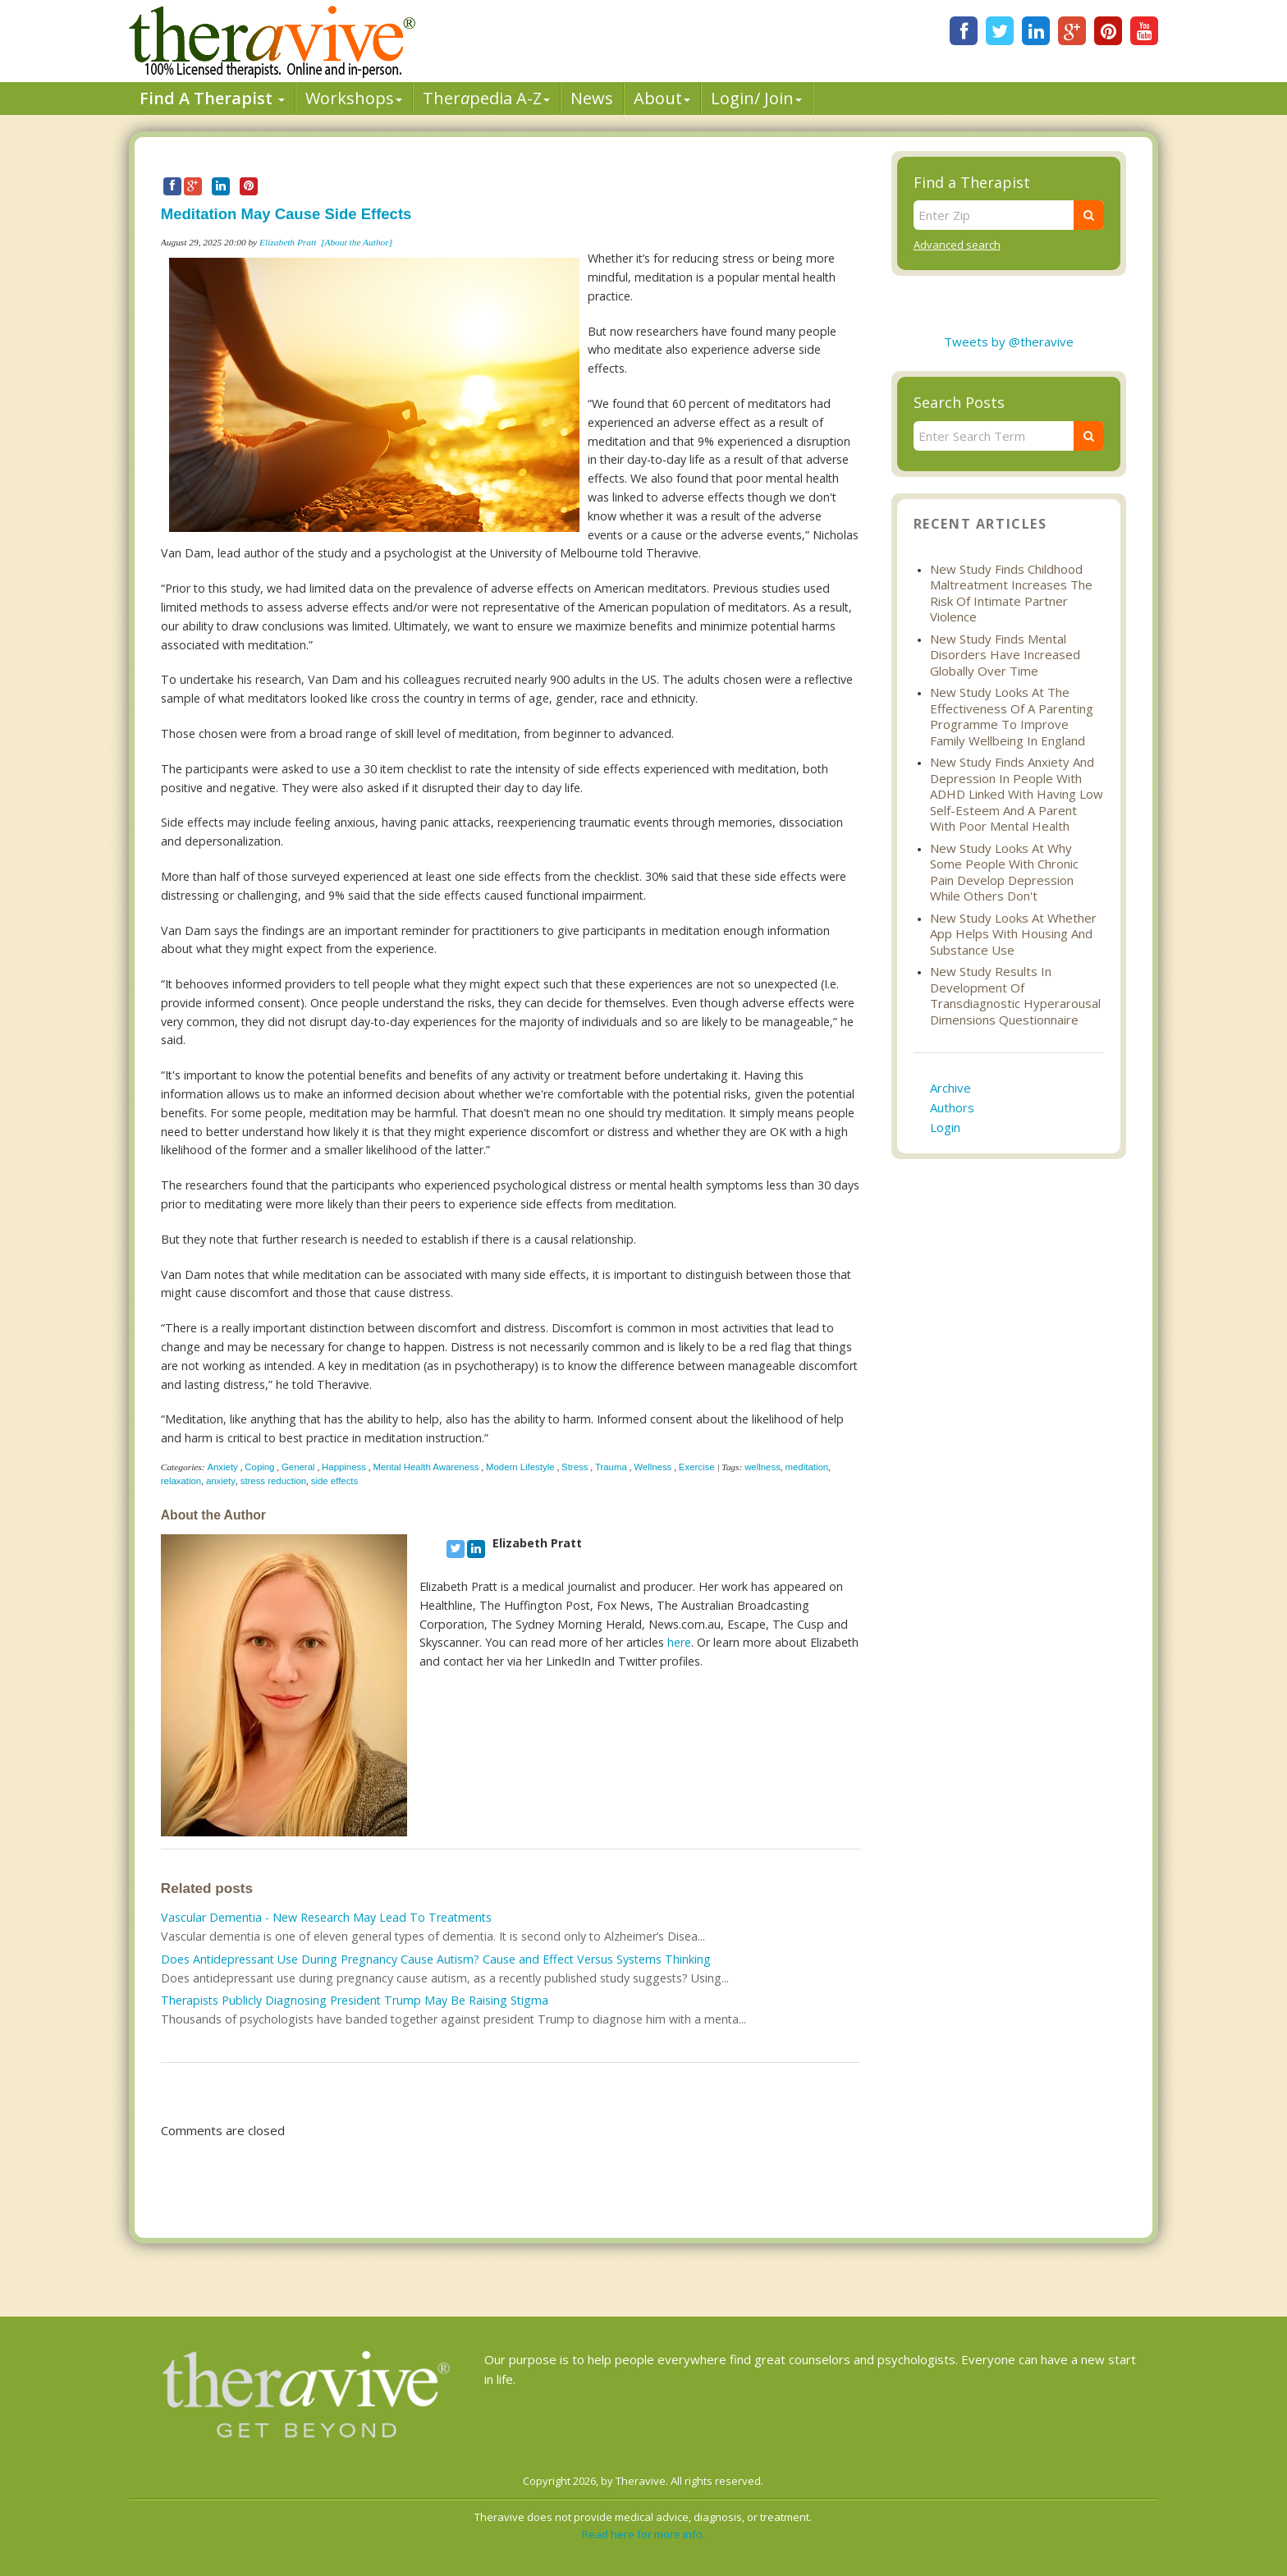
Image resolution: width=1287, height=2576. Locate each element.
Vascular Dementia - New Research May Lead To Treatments (326, 1917)
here (679, 1642)
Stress (574, 1467)
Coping (259, 1467)
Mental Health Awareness (426, 1467)
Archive (950, 1087)
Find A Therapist (212, 98)
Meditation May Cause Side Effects (286, 213)
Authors (952, 1107)
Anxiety (222, 1467)
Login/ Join (756, 98)
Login (945, 1127)
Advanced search (957, 244)
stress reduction (273, 1481)
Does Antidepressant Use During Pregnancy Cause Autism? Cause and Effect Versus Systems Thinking (436, 1959)
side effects (334, 1481)
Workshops (353, 98)
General (298, 1467)
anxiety (221, 1481)
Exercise (697, 1467)
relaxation (181, 1481)
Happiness (344, 1467)
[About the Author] (356, 242)
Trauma (611, 1467)
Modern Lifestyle (520, 1467)
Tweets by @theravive (1009, 341)
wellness (762, 1467)
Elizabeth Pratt (287, 242)
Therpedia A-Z (486, 98)
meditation (807, 1467)
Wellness (652, 1467)
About (662, 98)
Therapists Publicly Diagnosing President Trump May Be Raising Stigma (354, 2000)
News (591, 98)
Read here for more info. (643, 2534)
